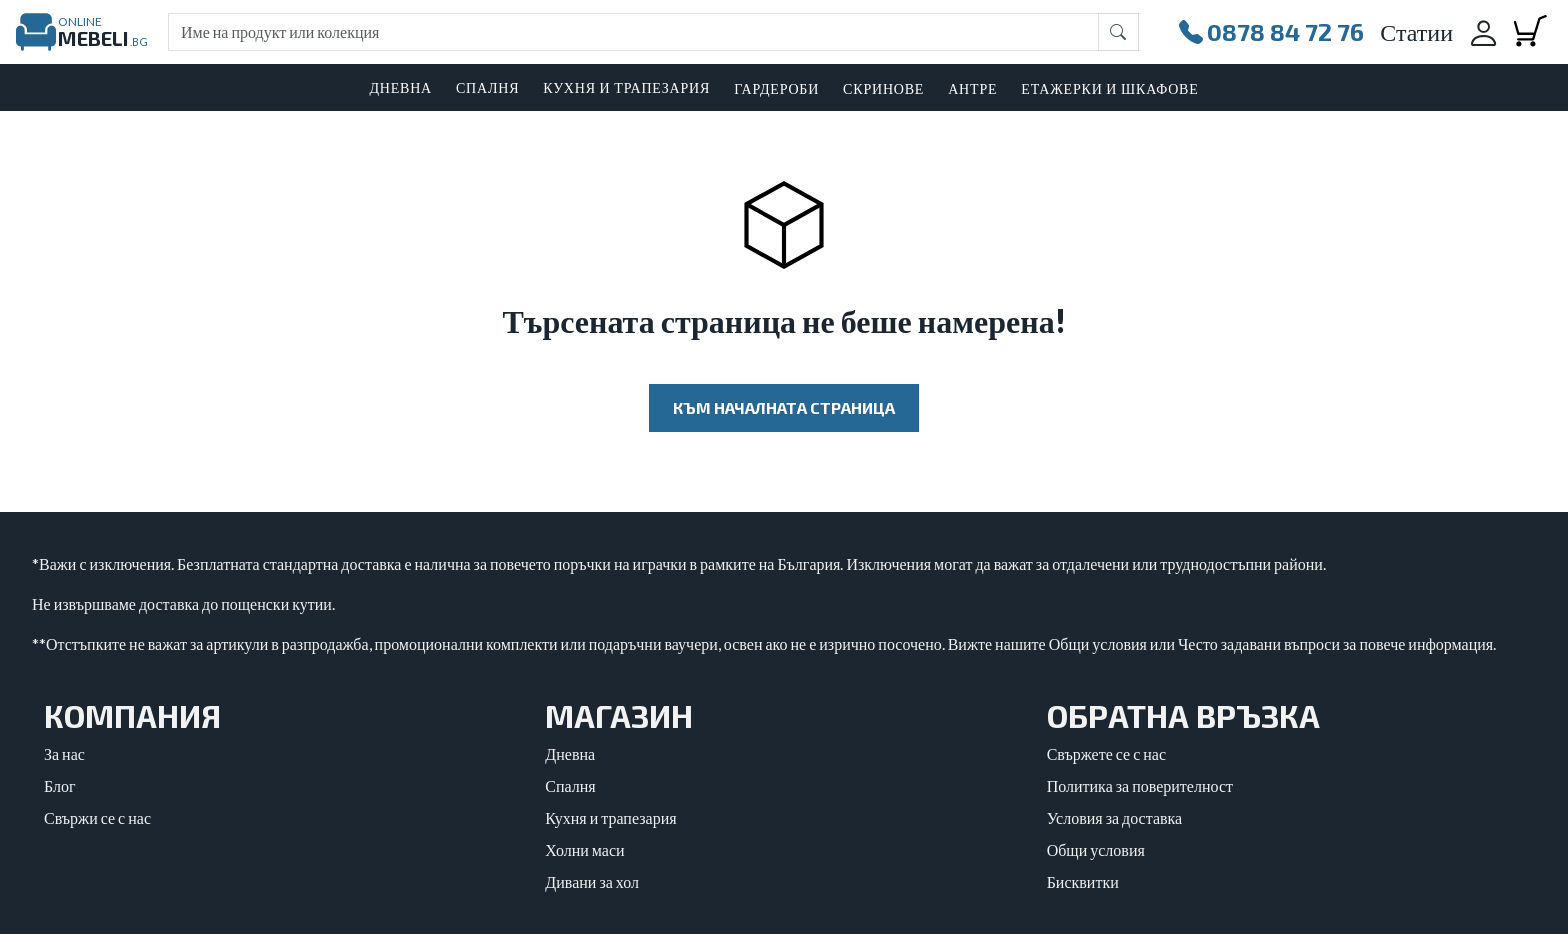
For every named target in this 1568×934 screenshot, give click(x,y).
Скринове (883, 88)
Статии (1416, 31)
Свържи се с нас (97, 817)
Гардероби (776, 88)
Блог (60, 785)
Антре (972, 88)
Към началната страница (784, 407)
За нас (64, 753)
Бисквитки (1083, 881)
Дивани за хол (592, 881)
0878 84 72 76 (1271, 32)
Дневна (570, 753)
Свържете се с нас (1106, 753)
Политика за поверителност (1140, 785)
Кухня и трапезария (610, 817)
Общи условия (1096, 849)
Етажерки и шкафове (1109, 88)
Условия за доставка (1115, 817)
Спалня (570, 785)
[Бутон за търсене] (1118, 32)
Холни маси (584, 849)
